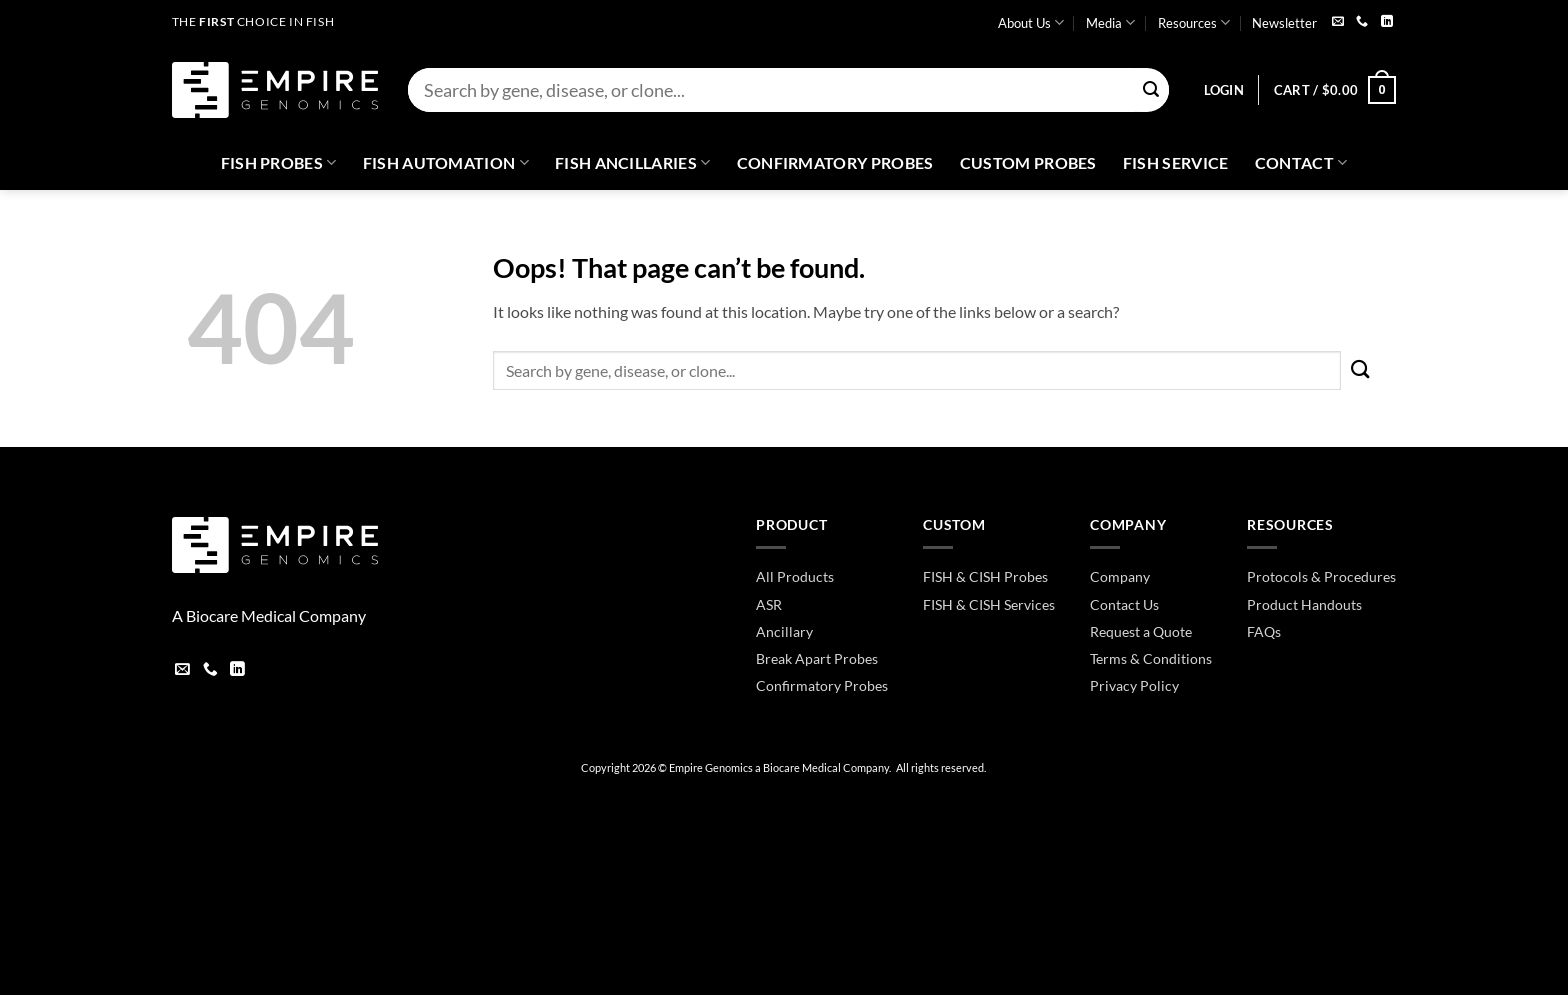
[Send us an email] (1338, 22)
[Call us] (1362, 22)
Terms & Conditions (1151, 658)
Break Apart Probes (817, 658)
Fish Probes (279, 163)
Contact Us (1124, 604)
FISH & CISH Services (989, 604)
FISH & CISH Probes (985, 576)
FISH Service (1176, 162)
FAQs (1264, 631)
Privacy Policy (1134, 685)
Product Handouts (1304, 604)
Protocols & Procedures (1321, 576)
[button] (1224, 90)
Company (1120, 576)
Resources (1194, 22)
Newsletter (1284, 23)
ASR (769, 604)
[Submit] (1151, 90)
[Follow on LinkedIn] (1387, 22)
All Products (795, 576)
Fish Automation (446, 163)
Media (1110, 22)
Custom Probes (1028, 162)
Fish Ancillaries (633, 163)
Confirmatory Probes (835, 162)
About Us (1031, 22)
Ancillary (784, 631)
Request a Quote (1141, 631)
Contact (1301, 163)
